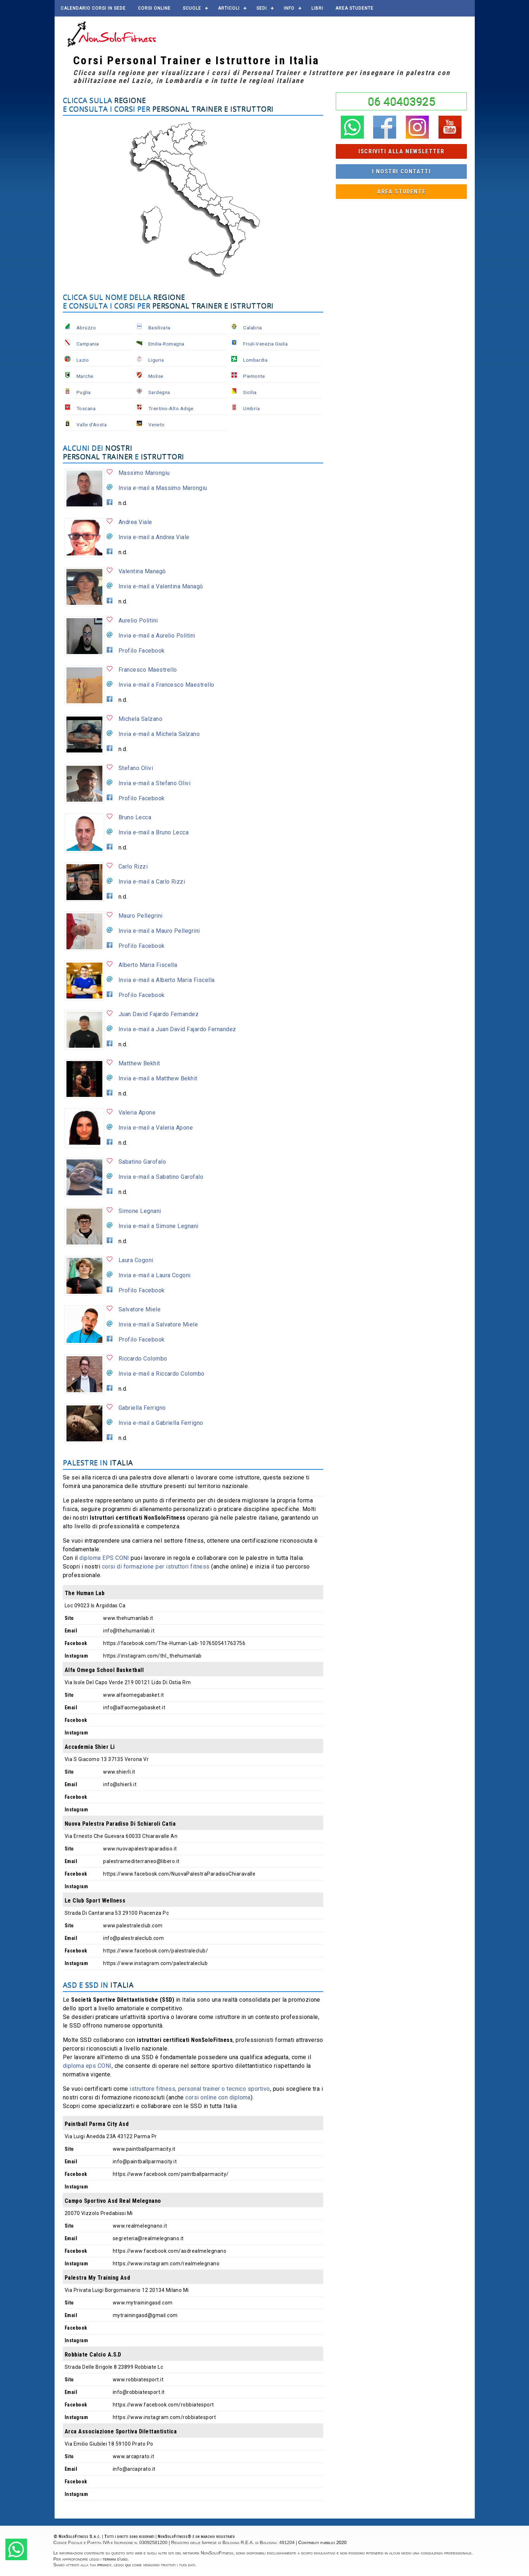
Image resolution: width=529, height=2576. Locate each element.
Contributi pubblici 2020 (322, 2542)
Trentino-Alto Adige (171, 408)
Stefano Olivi (136, 768)
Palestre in (98, 1462)
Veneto (156, 424)
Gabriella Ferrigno (142, 1407)
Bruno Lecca (135, 817)
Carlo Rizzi (133, 866)
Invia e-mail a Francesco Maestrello (166, 684)
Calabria (252, 327)
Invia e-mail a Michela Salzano (159, 734)
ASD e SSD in (98, 1984)
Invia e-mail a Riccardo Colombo (162, 1373)
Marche (84, 376)
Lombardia (255, 360)
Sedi (261, 8)
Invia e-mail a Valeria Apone (156, 1127)
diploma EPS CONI (104, 1558)
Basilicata (159, 327)
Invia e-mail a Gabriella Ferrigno (161, 1422)
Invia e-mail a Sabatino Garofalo (161, 1176)
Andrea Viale (135, 522)
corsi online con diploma (218, 2097)
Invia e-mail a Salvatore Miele (158, 1324)
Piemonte (254, 376)
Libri (317, 8)
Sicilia (249, 392)
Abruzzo (86, 327)
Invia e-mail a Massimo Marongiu (163, 488)
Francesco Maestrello (148, 669)
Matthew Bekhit (139, 1063)
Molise (155, 376)
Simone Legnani (140, 1211)
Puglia (83, 392)
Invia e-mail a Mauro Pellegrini (159, 930)
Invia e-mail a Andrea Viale (154, 537)
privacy (104, 2564)
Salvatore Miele (140, 1309)
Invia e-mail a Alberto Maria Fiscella (167, 980)
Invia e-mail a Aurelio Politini (157, 635)
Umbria (251, 408)
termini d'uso (115, 2559)
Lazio (82, 360)
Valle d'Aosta (91, 424)
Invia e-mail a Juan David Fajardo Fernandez (177, 1029)
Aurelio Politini (138, 620)
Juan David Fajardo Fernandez (159, 1014)
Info (289, 8)
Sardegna (159, 392)
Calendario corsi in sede (93, 8)
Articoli (229, 8)
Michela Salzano (140, 718)
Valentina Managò (142, 571)
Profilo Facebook (142, 650)
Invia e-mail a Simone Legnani (159, 1226)
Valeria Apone (137, 1112)
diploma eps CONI (87, 2065)
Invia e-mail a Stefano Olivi (154, 783)
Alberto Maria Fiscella (148, 965)
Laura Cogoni (136, 1260)
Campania (87, 344)
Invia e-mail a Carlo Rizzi (152, 881)
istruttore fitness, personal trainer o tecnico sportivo (200, 2088)
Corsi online (154, 8)
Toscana (86, 408)
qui (128, 2564)
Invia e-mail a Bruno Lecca (154, 832)
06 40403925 (401, 101)
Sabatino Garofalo (142, 1161)
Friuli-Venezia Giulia (265, 344)
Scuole (192, 8)
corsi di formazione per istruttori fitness (156, 1566)
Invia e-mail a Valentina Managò (161, 586)
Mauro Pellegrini (141, 915)
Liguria (156, 360)
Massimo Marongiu (144, 472)
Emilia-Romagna (166, 344)
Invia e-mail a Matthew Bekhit (158, 1078)
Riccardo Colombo (143, 1358)
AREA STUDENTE (354, 8)
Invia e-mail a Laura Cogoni (155, 1275)
